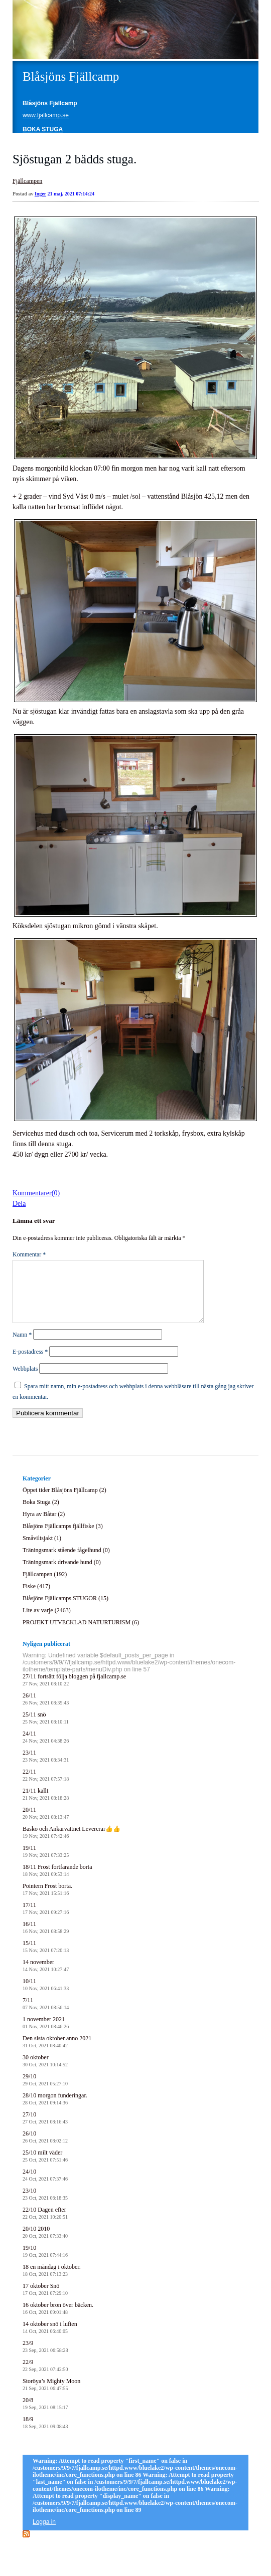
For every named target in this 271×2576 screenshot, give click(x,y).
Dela (19, 1203)
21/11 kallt (46, 1806)
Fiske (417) (36, 1598)
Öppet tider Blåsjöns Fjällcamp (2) (64, 1502)
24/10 (45, 2187)
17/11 (46, 1920)
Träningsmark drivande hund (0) (62, 1574)
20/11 (46, 1825)
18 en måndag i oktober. (52, 2282)
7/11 (46, 2015)
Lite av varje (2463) (47, 1622)
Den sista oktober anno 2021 (57, 2053)
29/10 (45, 2091)
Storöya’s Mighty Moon (51, 2396)
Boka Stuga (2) (41, 1514)
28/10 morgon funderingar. (55, 2110)
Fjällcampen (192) (45, 1586)
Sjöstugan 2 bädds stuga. (75, 159)
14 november (46, 1977)
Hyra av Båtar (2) (44, 1526)
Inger (40, 193)
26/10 (45, 2149)
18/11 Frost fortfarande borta (57, 1882)
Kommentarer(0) (36, 1193)
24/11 (46, 1749)
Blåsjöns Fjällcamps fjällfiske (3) (63, 1538)
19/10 (45, 2263)
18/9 (45, 2434)
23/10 (45, 2206)
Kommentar (29, 1254)
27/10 (45, 2129)
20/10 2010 (45, 2244)
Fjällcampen (27, 180)
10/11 (46, 1996)
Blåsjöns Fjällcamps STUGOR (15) (65, 1610)
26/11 (46, 1711)
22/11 (46, 1787)
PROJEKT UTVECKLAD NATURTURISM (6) (81, 1634)
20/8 (45, 2415)
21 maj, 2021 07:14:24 (71, 193)
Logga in (44, 2533)
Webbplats (25, 1380)
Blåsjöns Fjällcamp (71, 76)
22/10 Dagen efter (45, 2225)
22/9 (45, 2377)
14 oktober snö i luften (50, 2339)
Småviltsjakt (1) (42, 1550)
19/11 (46, 1863)
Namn (22, 1346)
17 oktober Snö (45, 2301)
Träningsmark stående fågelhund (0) (66, 1562)
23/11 (46, 1768)
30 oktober (45, 2072)
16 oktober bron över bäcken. (58, 2320)
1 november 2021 (46, 2034)
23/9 (45, 2358)
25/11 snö (46, 1730)
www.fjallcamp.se (46, 115)
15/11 (46, 1958)
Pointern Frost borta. (47, 1901)
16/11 (46, 1939)
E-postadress (30, 1363)
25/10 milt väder (45, 2168)
